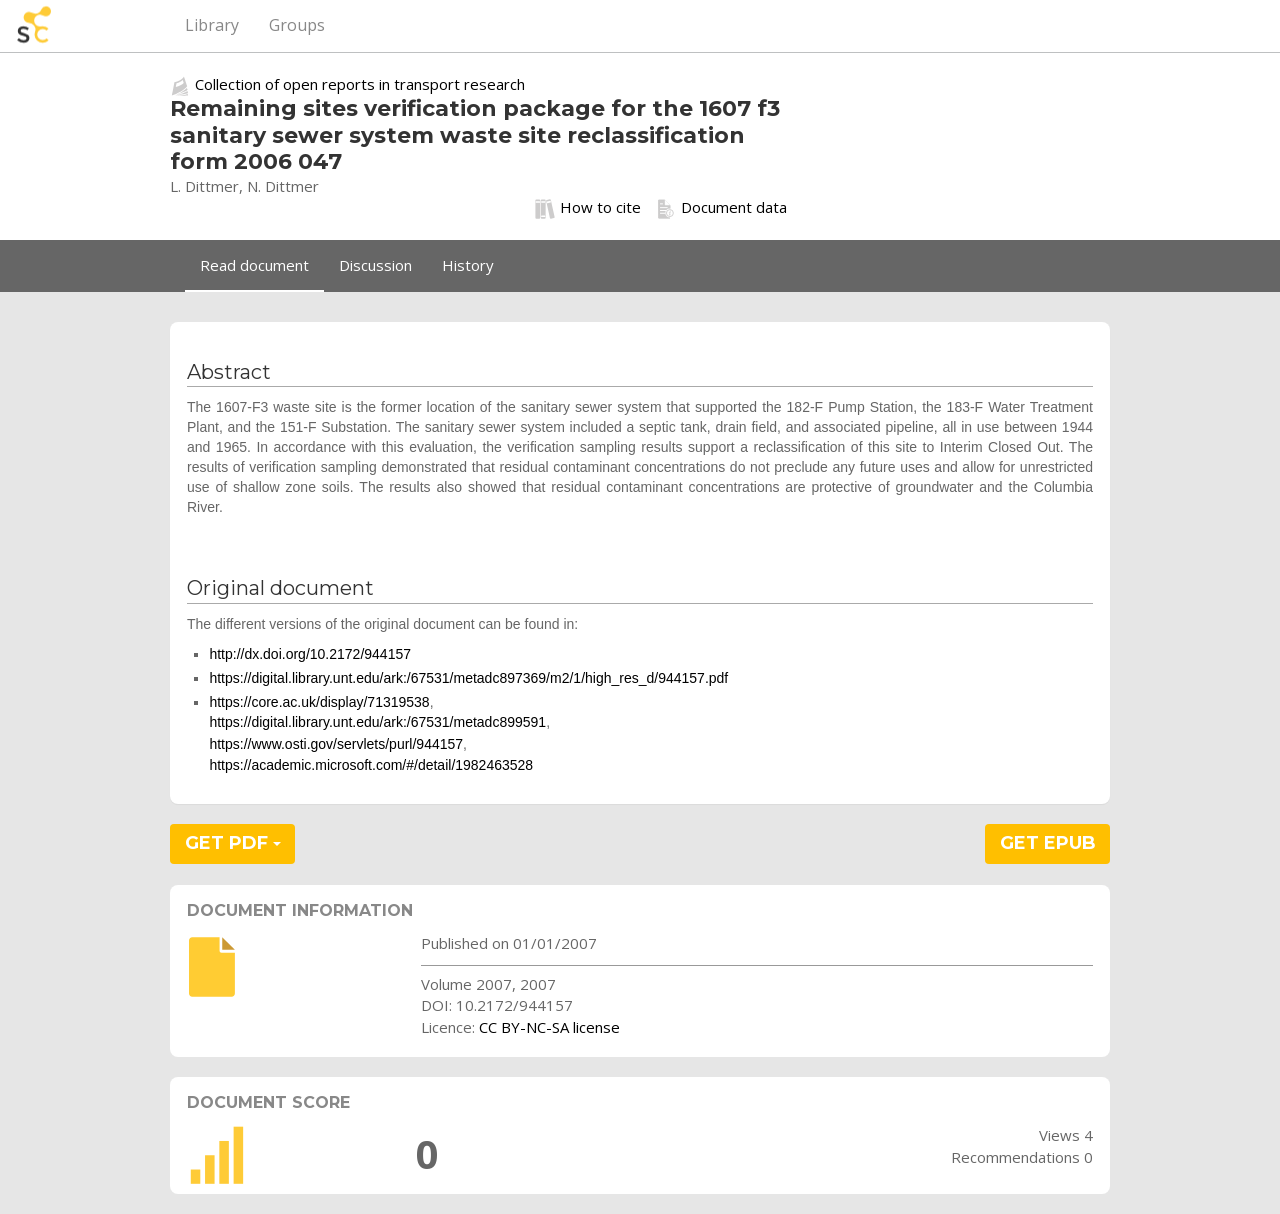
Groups (297, 25)
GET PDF (233, 843)
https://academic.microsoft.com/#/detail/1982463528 (371, 765)
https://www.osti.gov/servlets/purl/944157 (336, 744)
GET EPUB (1048, 843)
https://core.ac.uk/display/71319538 (319, 702)
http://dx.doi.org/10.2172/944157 (310, 654)
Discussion (375, 265)
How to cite (588, 208)
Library (212, 25)
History (468, 265)
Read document (254, 265)
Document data (721, 208)
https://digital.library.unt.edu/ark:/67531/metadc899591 (377, 722)
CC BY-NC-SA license (549, 1027)
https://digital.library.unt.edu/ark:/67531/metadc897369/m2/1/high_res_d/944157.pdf (468, 678)
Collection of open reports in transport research (360, 84)
